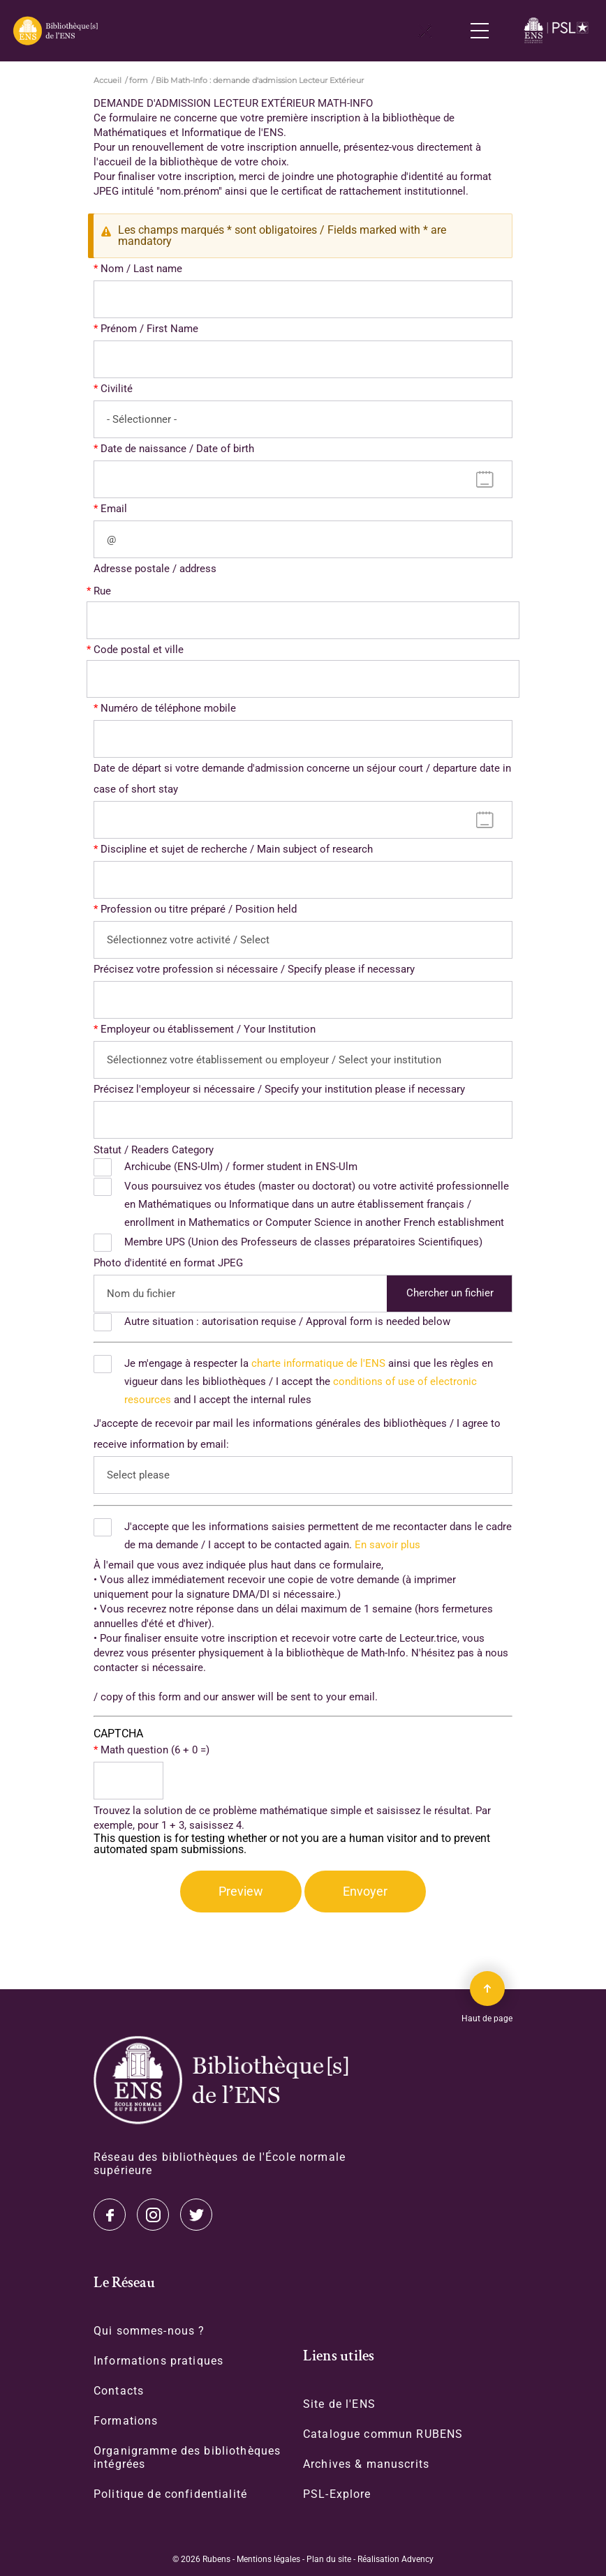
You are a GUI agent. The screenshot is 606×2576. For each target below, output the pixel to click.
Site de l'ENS (339, 2404)
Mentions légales (268, 2559)
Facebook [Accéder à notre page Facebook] (196, 2215)
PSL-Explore (337, 2494)
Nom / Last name (141, 268)
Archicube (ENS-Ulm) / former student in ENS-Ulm (240, 1166)
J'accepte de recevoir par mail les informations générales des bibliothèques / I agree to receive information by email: (297, 1434)
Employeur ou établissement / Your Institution (208, 1029)
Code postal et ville (139, 649)
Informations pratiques (158, 2360)
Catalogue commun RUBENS (383, 2434)
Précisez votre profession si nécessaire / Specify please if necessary (254, 969)
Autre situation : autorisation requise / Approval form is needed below (287, 1321)
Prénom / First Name (149, 328)
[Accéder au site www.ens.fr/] (558, 30)
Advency (417, 2559)
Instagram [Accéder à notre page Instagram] (153, 2215)
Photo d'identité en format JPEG (168, 1263)
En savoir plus (387, 1544)
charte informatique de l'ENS (318, 1363)
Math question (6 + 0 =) (155, 1750)
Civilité (117, 388)
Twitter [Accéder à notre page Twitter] (110, 2215)
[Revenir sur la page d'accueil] (54, 30)
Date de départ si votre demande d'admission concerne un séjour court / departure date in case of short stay (302, 778)
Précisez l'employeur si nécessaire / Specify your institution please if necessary (279, 1089)
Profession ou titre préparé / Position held (199, 909)
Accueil (107, 80)
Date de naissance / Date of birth (177, 448)
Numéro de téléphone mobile (168, 708)
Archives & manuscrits (366, 2464)
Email (114, 508)
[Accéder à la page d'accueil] (221, 2080)
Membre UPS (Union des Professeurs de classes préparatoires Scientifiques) (303, 1242)
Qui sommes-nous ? (149, 2330)
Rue (102, 591)
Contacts (119, 2390)
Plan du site (328, 2559)
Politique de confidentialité (170, 2494)
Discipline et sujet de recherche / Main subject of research (237, 849)
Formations (126, 2420)
